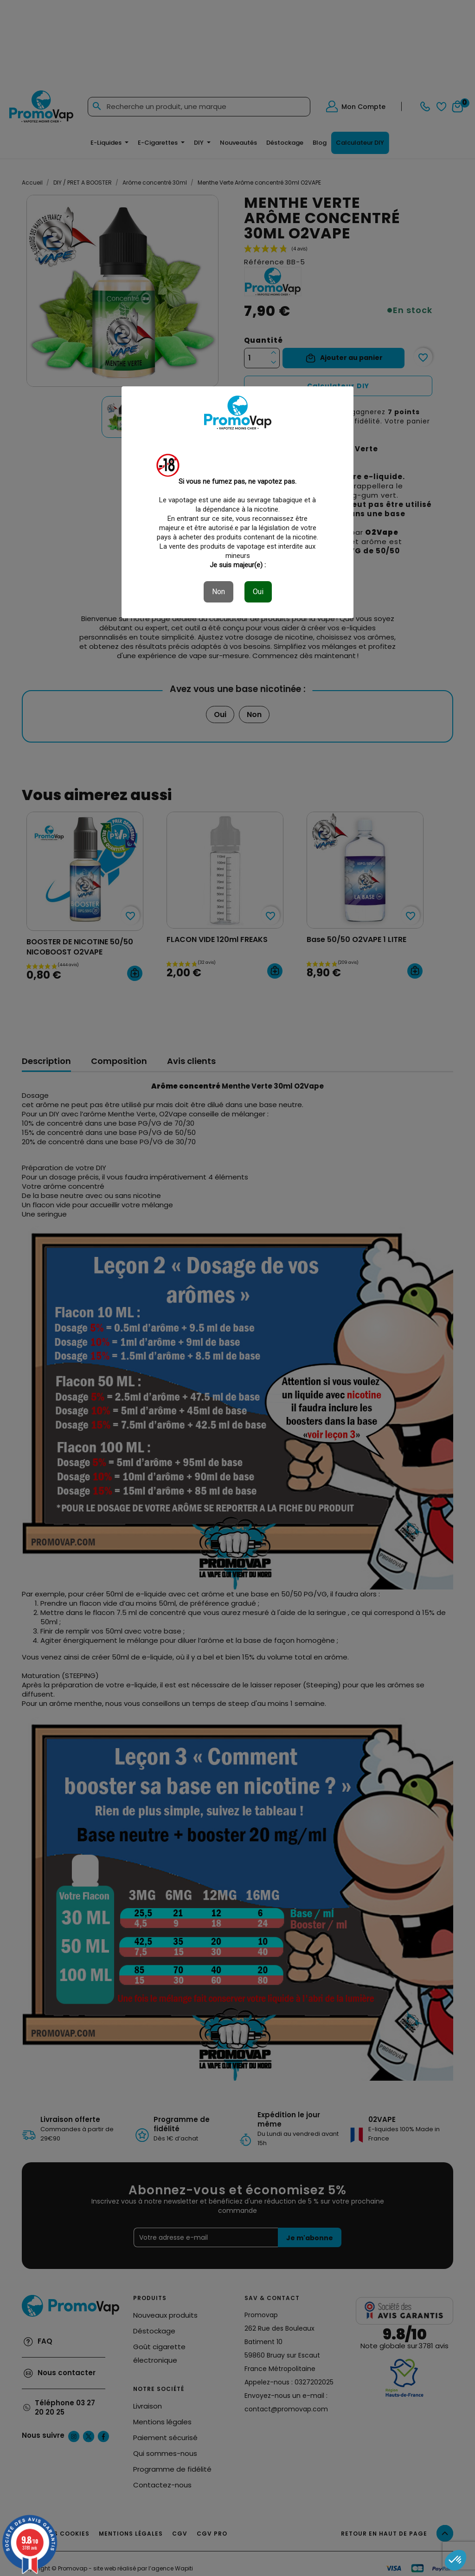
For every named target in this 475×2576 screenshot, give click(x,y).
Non (218, 591)
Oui (258, 591)
